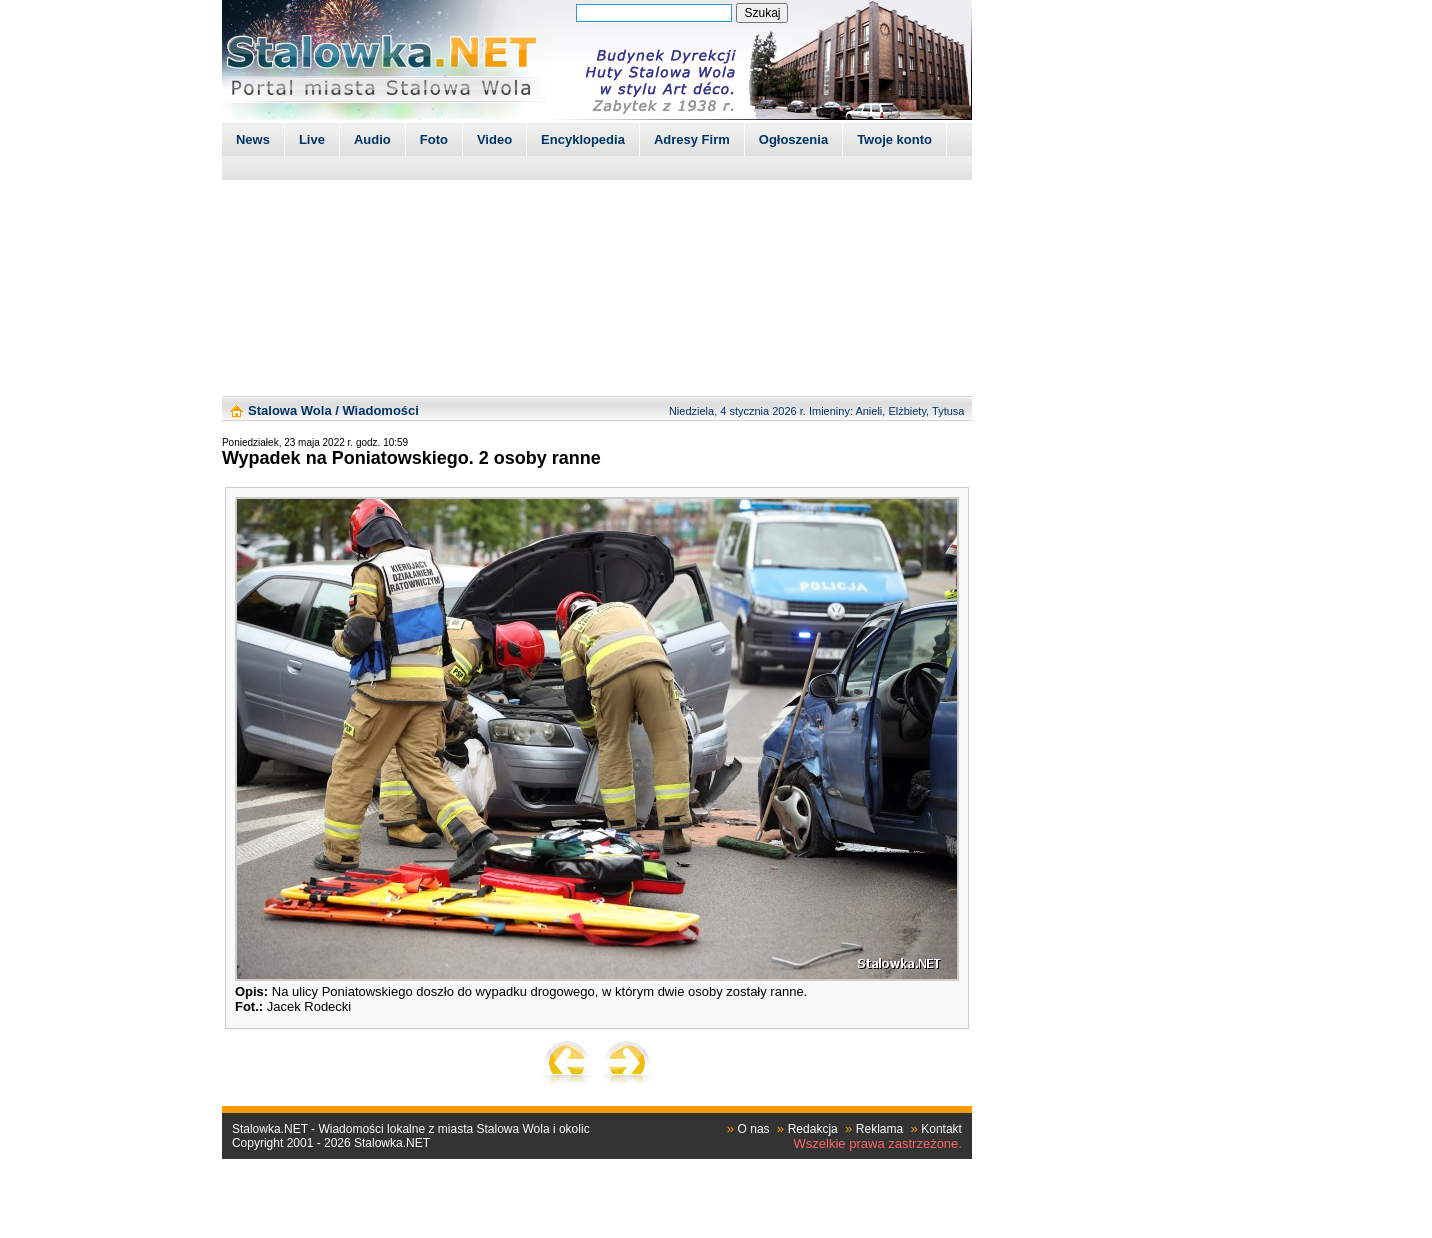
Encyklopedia (583, 139)
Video (494, 139)
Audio (372, 139)
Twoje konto (894, 139)
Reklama (879, 1129)
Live (312, 139)
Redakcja (813, 1129)
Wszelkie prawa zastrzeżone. (878, 1143)
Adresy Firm (692, 139)
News (253, 139)
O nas (754, 1129)
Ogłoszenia (793, 139)
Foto (434, 139)
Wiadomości (380, 410)
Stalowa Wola (290, 410)
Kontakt (941, 1129)
